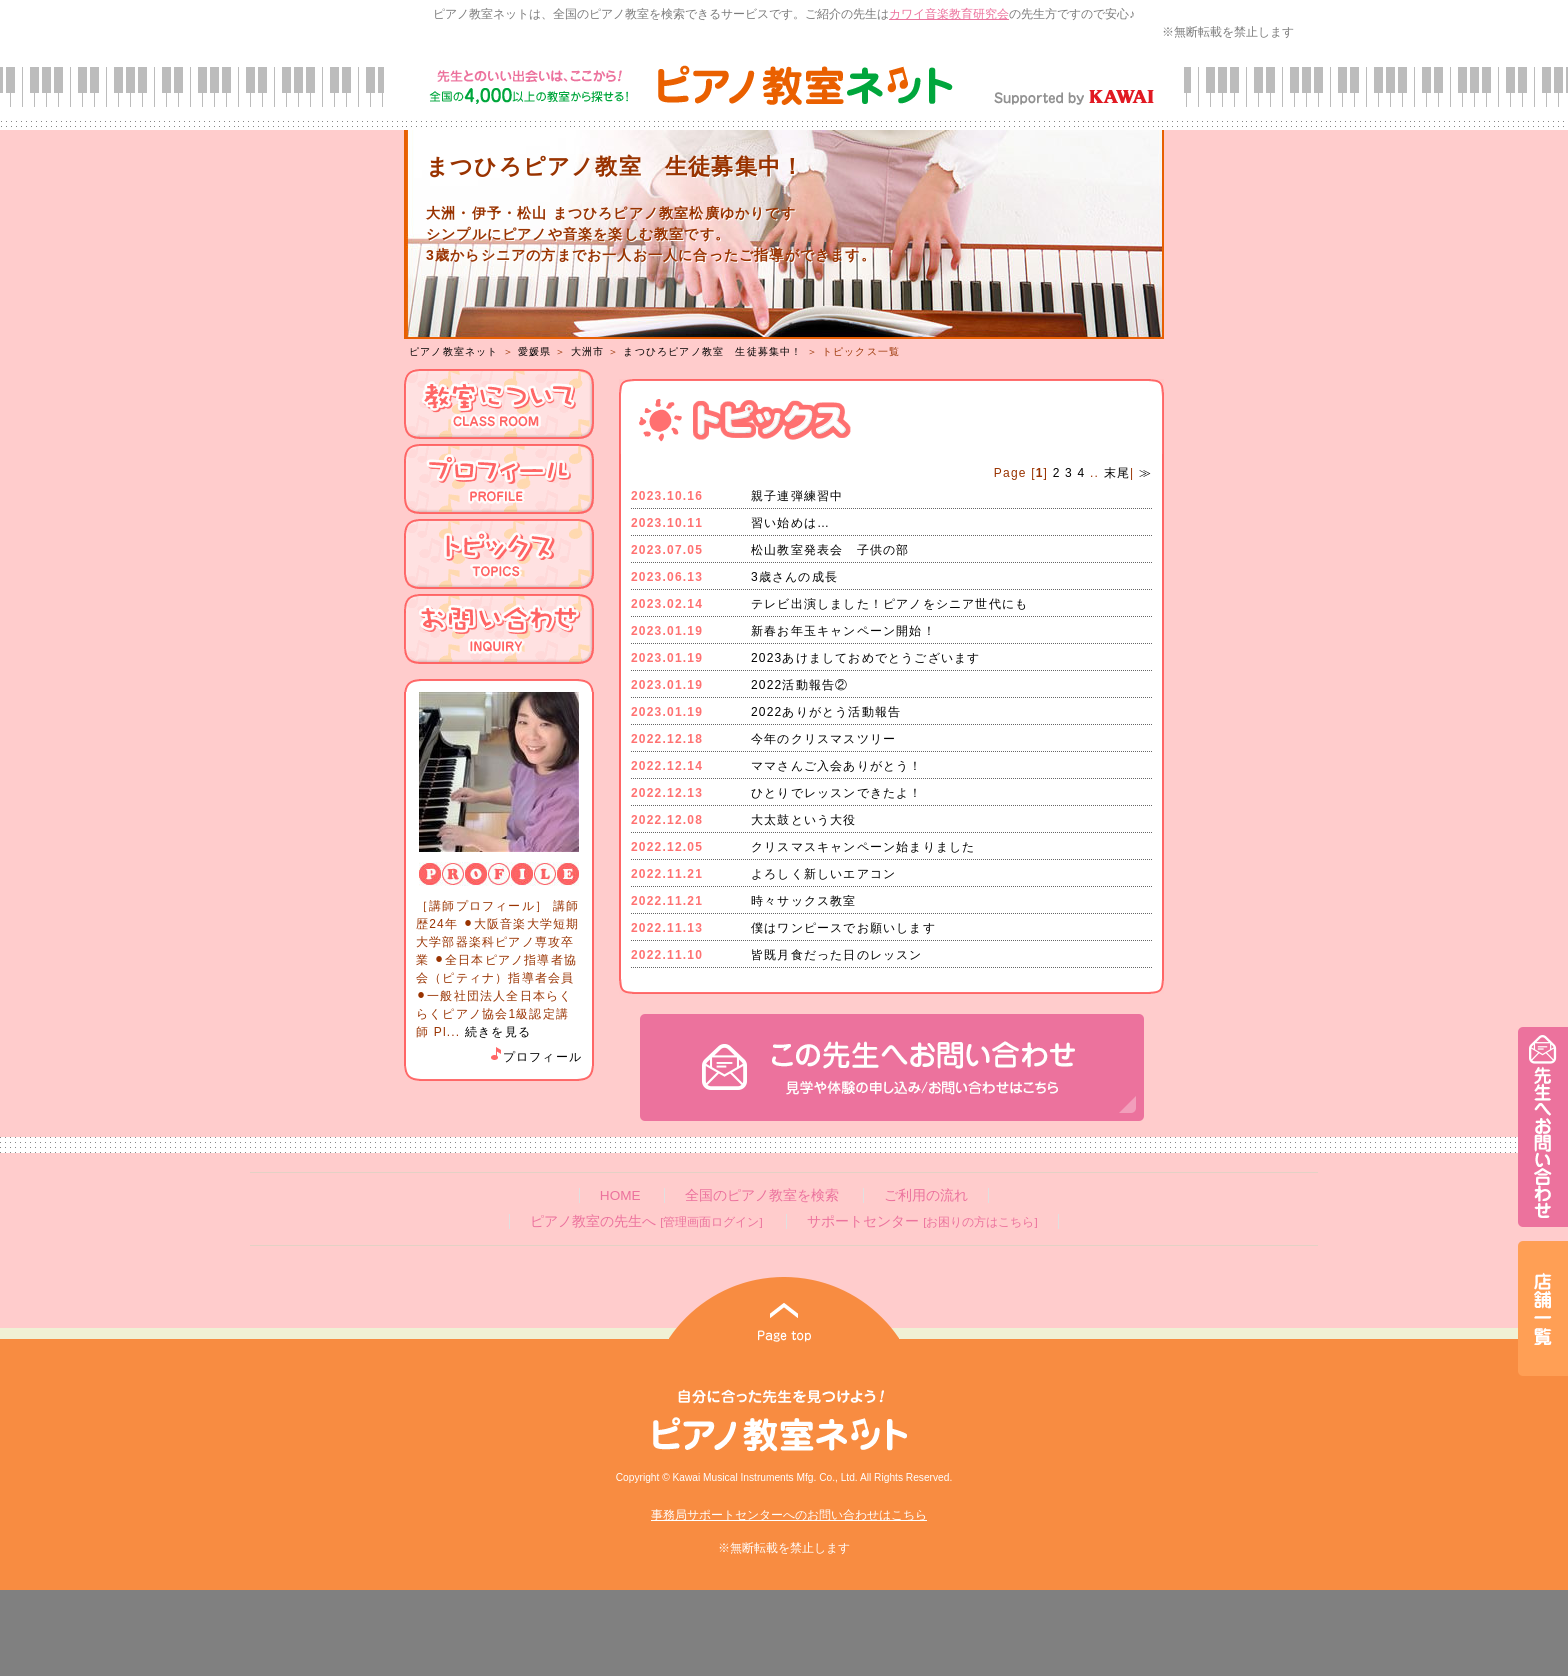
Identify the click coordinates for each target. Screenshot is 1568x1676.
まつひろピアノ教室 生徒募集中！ (712, 351)
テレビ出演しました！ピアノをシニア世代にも (889, 604)
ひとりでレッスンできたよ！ (837, 793)
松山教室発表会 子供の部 (830, 550)
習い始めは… (790, 523)
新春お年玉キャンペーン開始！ (843, 631)
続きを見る (498, 1032)
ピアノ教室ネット (454, 351)
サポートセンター (922, 1221)
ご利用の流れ (926, 1195)
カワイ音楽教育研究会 (949, 14)
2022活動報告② (800, 685)
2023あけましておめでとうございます (866, 658)
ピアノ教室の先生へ (646, 1221)
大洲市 (588, 351)
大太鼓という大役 (804, 820)
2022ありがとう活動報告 (826, 712)
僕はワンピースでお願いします (843, 928)
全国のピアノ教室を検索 (762, 1195)
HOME (620, 1195)
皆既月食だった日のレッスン (837, 955)
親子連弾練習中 (797, 496)
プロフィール (535, 1057)
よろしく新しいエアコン (823, 874)
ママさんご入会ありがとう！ (837, 766)
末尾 (1114, 473)
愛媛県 (535, 351)
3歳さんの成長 (794, 577)
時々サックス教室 (804, 901)
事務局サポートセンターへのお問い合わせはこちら (789, 1515)
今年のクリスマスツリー (823, 739)
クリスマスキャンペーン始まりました (863, 847)
